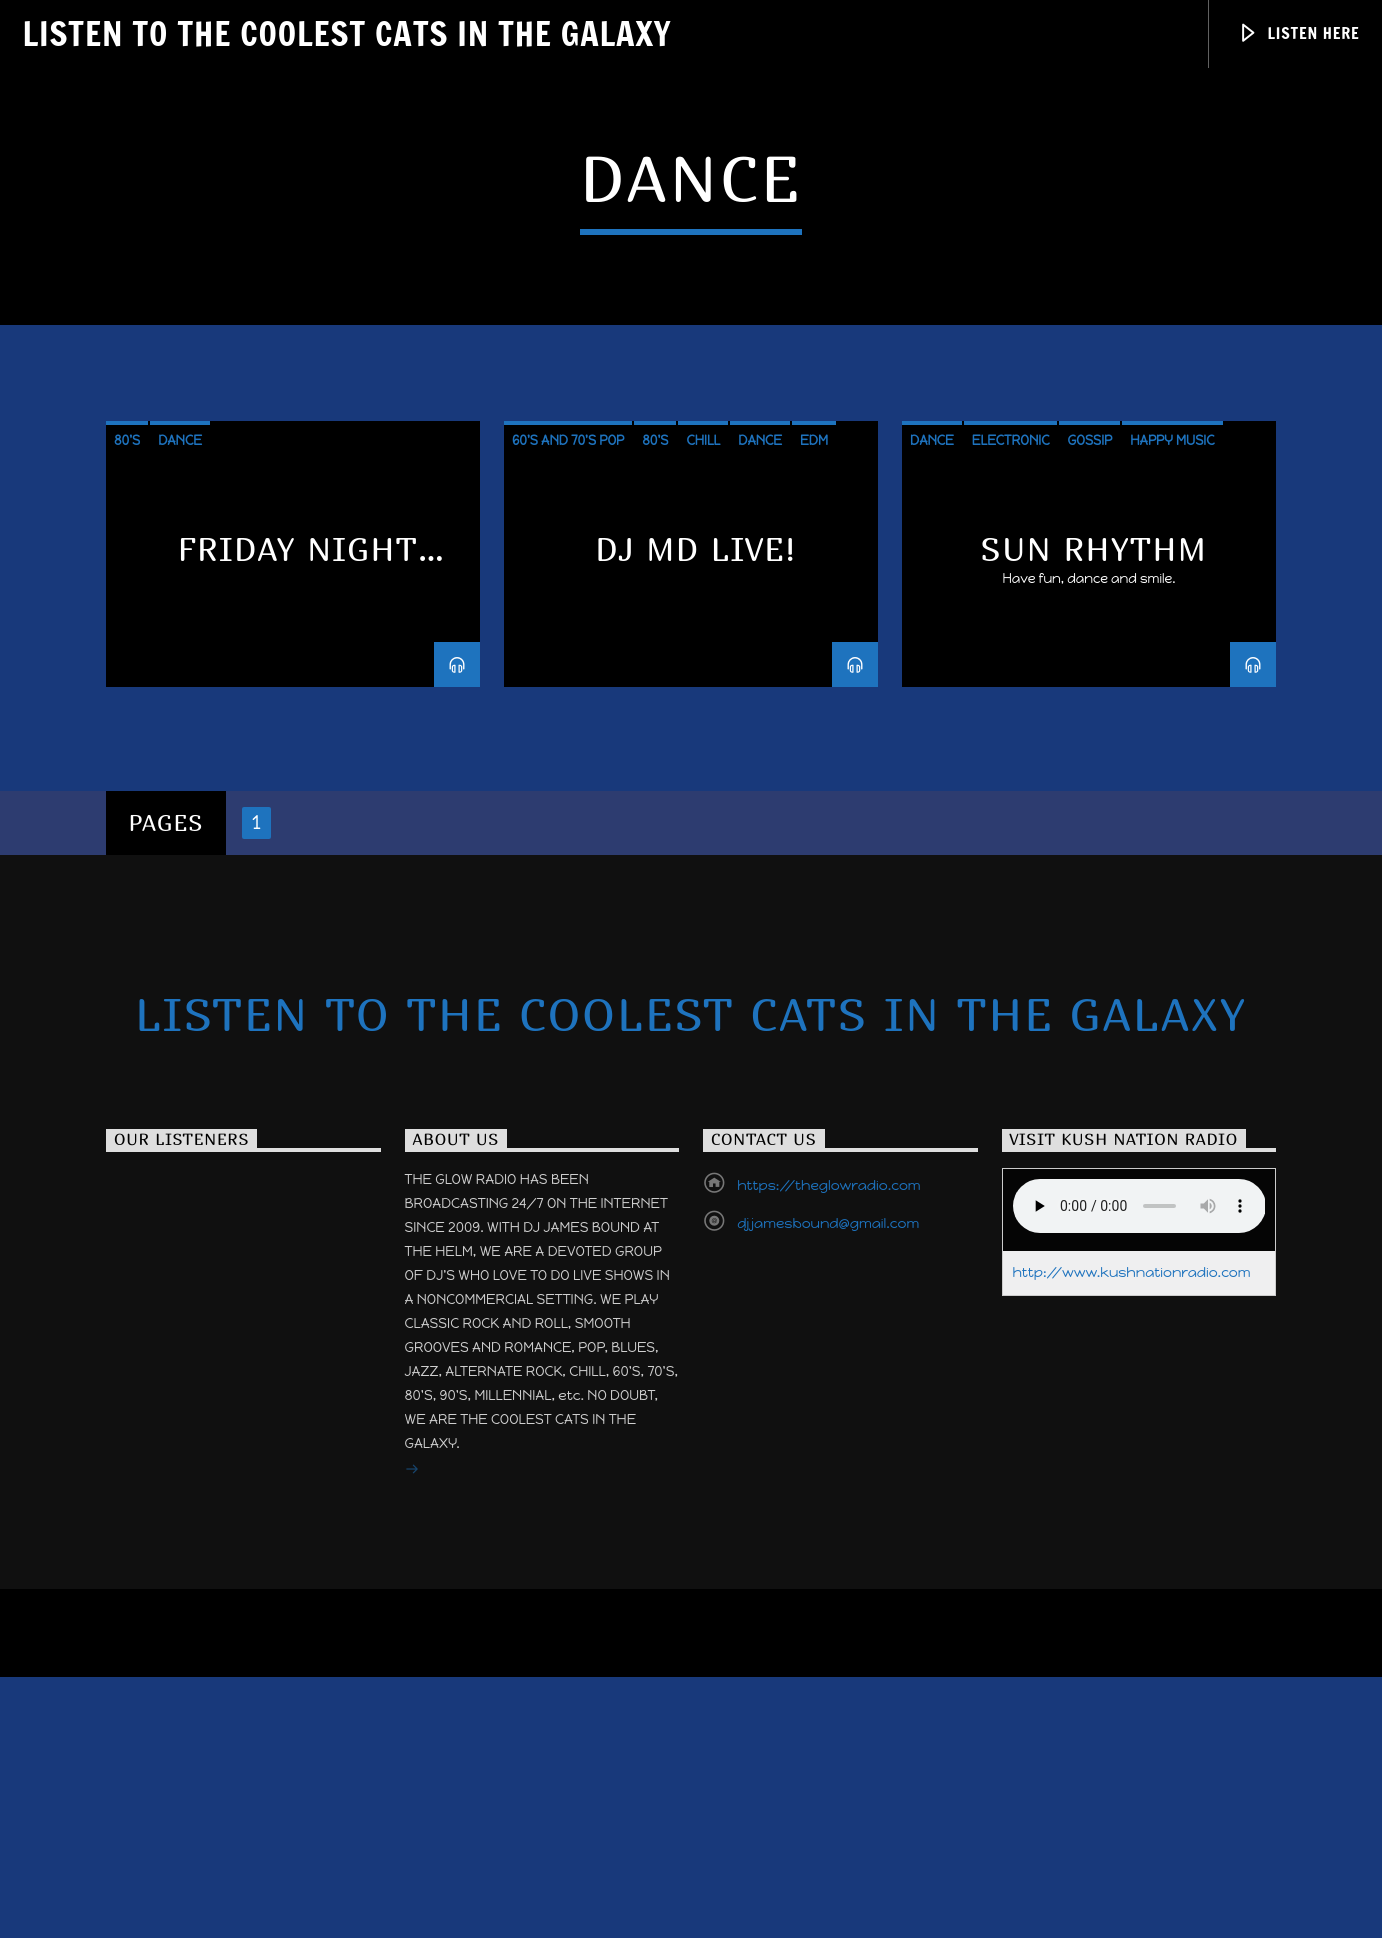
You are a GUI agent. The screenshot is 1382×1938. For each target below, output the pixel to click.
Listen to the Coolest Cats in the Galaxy (346, 33)
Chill (703, 916)
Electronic (1011, 916)
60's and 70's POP (568, 916)
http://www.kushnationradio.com (1132, 1748)
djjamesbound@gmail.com (828, 1699)
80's (127, 916)
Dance (180, 916)
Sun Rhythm (1094, 1026)
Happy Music (1172, 916)
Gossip (1089, 916)
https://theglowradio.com (828, 1661)
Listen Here (1298, 33)
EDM (814, 916)
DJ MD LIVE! (695, 1026)
